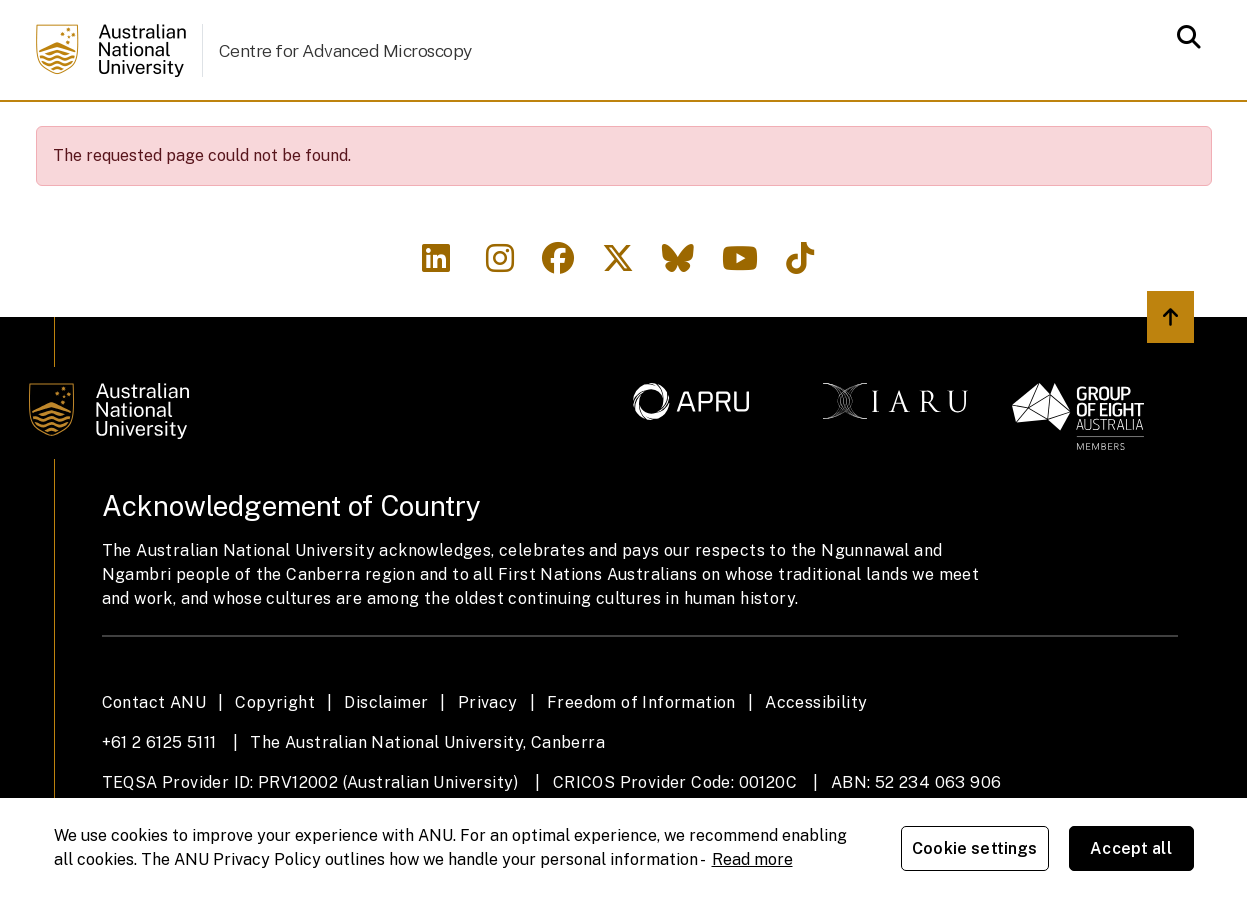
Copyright (275, 760)
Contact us (1046, 128)
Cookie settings (974, 848)
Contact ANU (154, 760)
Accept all (1131, 848)
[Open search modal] (1183, 37)
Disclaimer (386, 760)
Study (471, 128)
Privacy (488, 760)
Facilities (260, 128)
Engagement (897, 128)
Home (67, 129)
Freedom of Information (641, 760)
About (149, 128)
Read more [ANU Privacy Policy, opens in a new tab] (752, 859)
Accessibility (816, 760)
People (374, 128)
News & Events (732, 128)
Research (581, 128)
